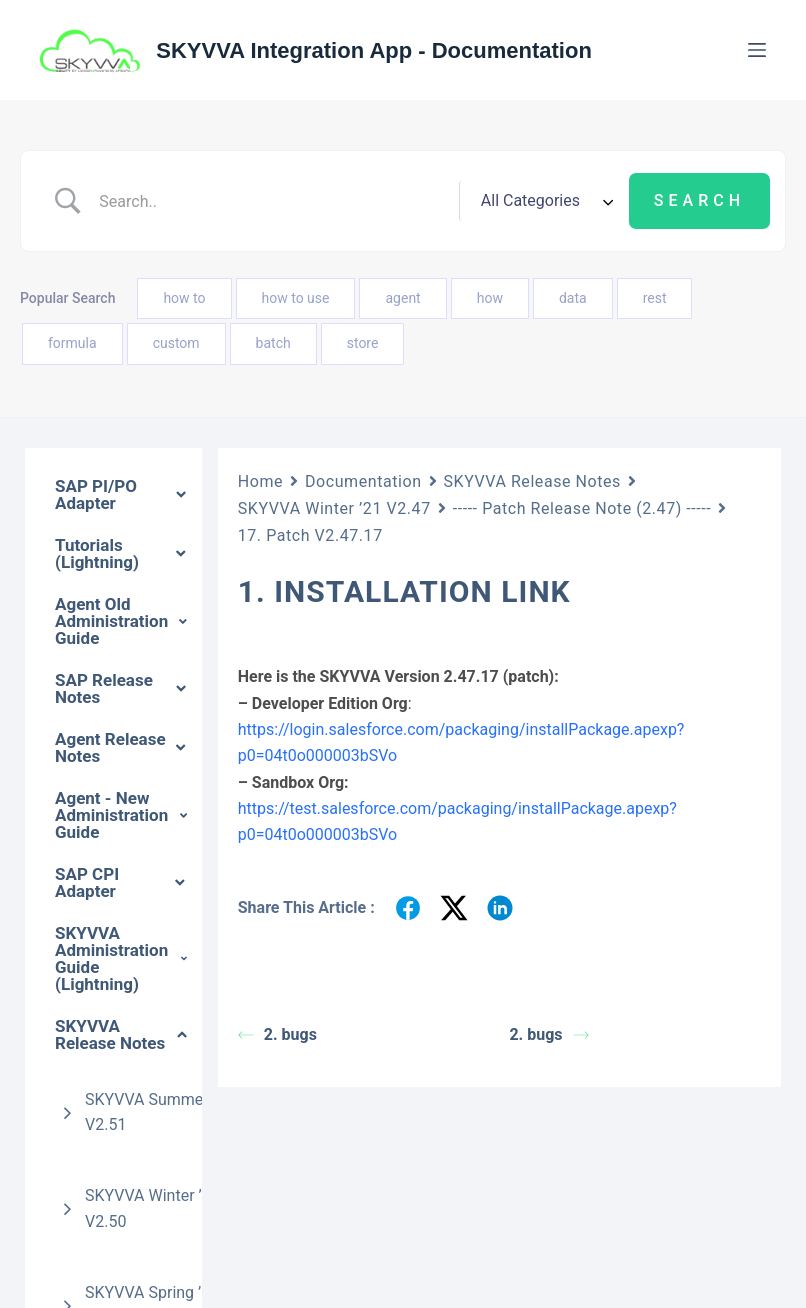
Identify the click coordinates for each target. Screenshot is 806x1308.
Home (260, 481)
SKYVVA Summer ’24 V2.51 (159, 1112)
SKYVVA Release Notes (532, 481)
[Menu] (757, 50)
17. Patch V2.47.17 (310, 535)
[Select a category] (544, 201)
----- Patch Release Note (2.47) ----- (582, 508)
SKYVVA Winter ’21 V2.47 (334, 508)
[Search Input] (271, 201)
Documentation (363, 481)
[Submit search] (699, 201)
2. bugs (277, 1034)
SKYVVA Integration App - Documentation (374, 50)
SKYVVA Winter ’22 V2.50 (152, 1208)
